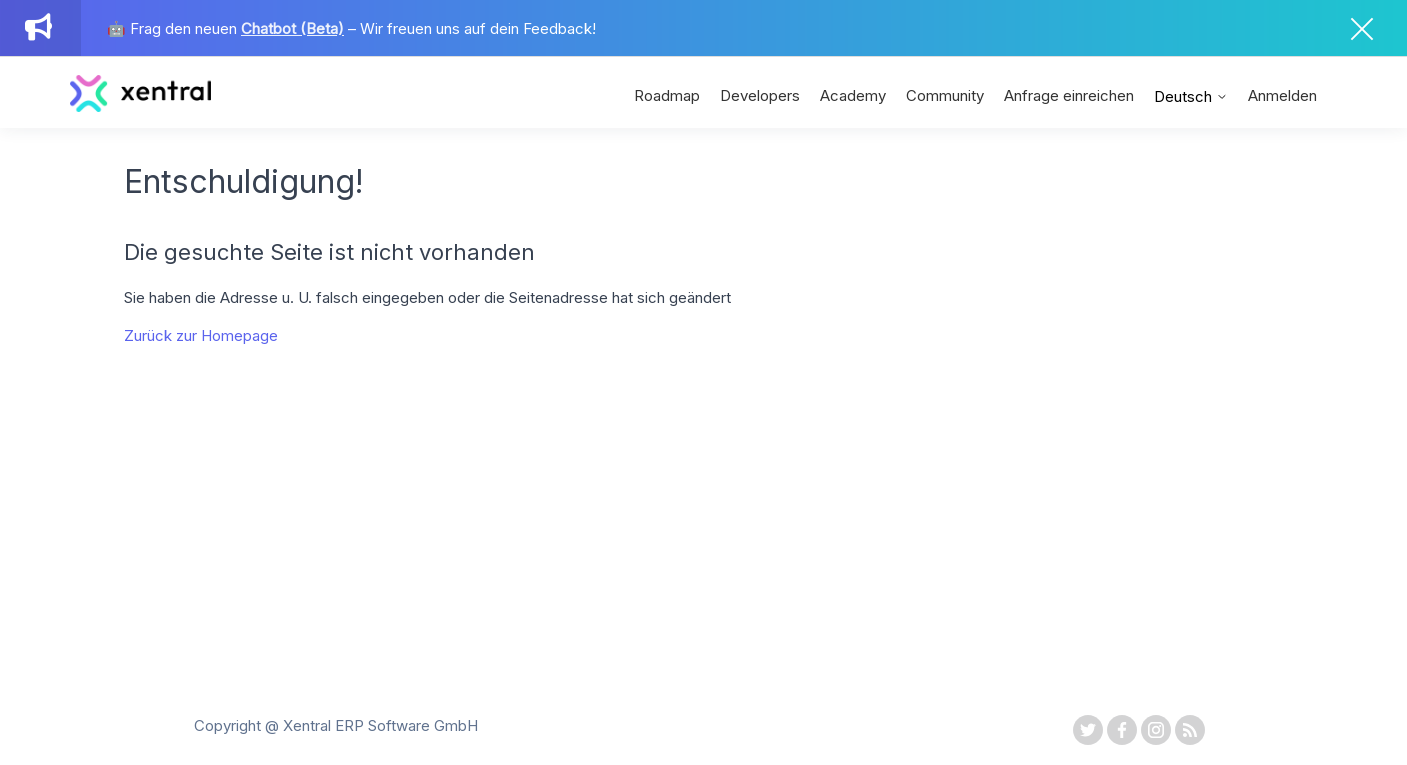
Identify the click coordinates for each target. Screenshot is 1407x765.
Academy (853, 95)
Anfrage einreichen (1069, 95)
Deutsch (1191, 96)
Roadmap (667, 95)
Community (945, 95)
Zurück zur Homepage (201, 335)
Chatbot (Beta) (292, 28)
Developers (760, 95)
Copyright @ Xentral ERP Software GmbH (336, 725)
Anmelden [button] (1282, 95)
